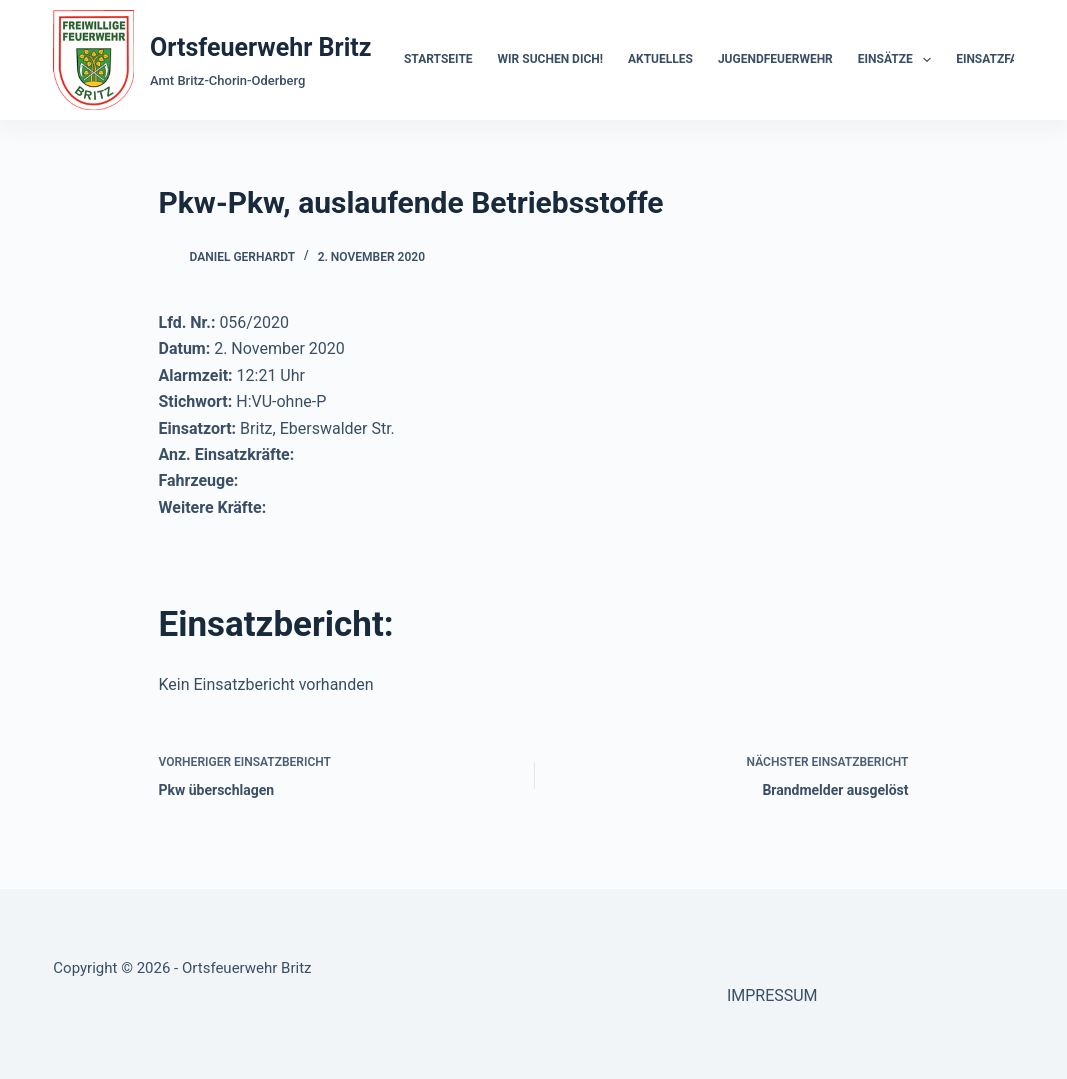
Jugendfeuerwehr (775, 59)
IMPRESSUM (772, 995)
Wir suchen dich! (550, 59)
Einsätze (898, 60)
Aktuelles (660, 59)
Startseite (438, 59)
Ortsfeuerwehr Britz (260, 47)
